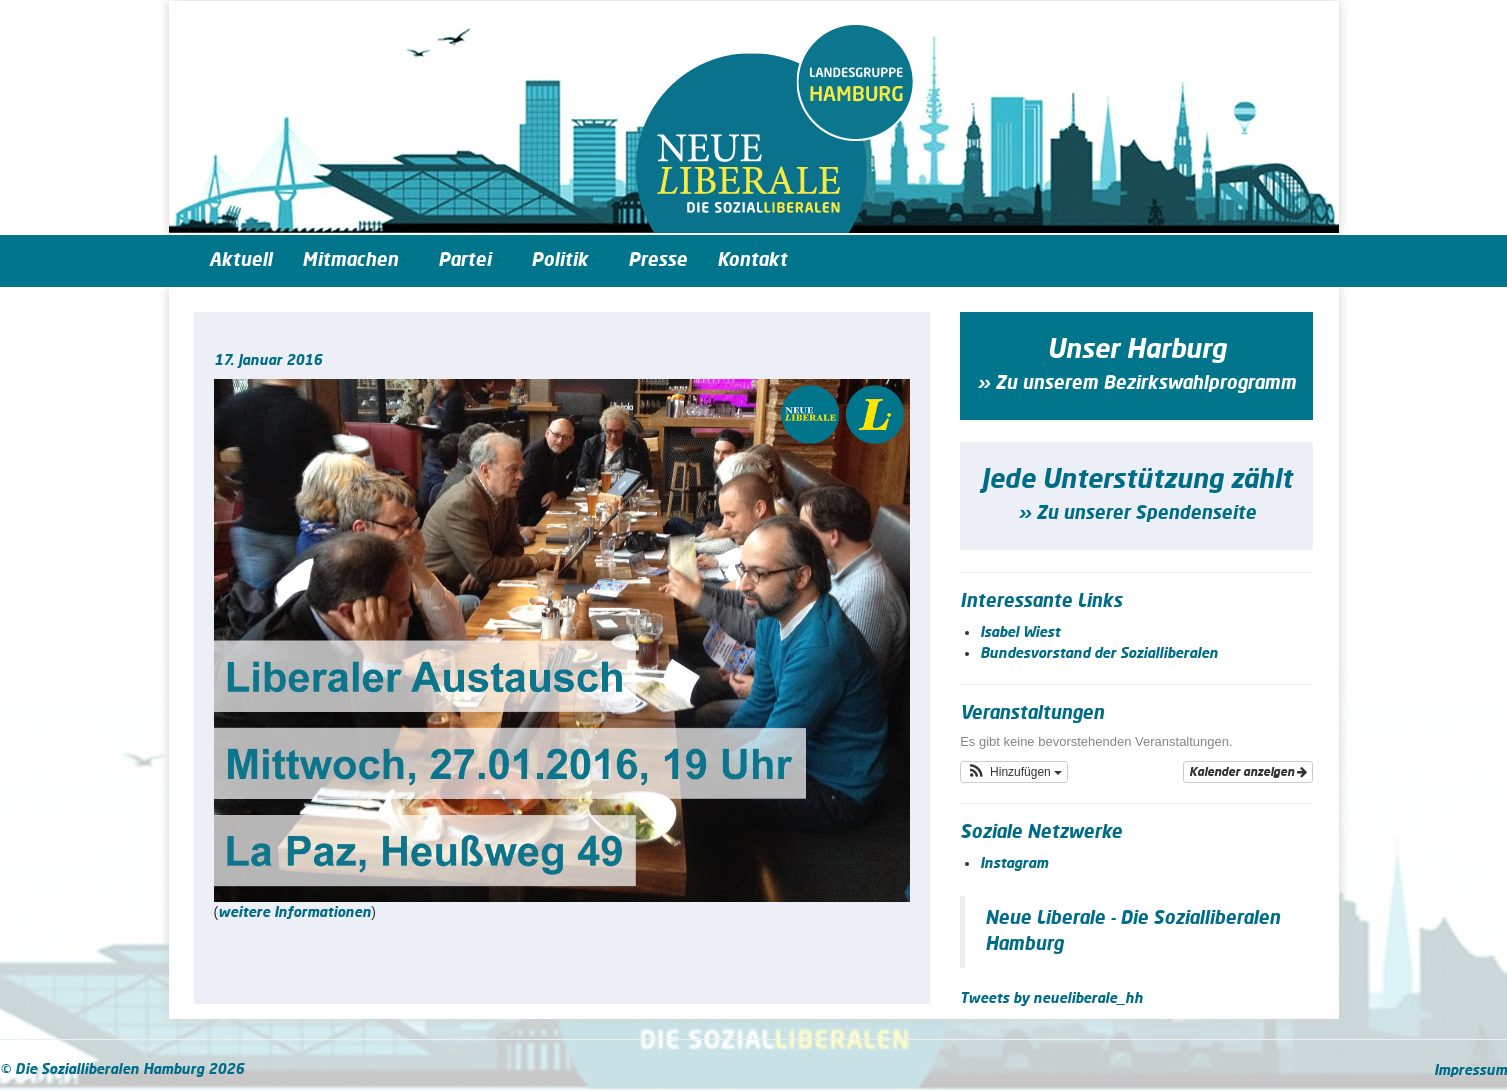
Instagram (1014, 864)
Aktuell (240, 261)
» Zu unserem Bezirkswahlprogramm (1136, 384)
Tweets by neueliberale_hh (1051, 999)
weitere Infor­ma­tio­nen (294, 913)
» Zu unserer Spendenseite (1137, 514)
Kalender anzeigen (1248, 772)
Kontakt (752, 261)
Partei (469, 261)
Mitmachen (355, 261)
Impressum (1470, 1071)
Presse (657, 261)
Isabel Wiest (1020, 633)
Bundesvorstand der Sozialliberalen (1099, 654)
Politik (564, 261)
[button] (1014, 772)
